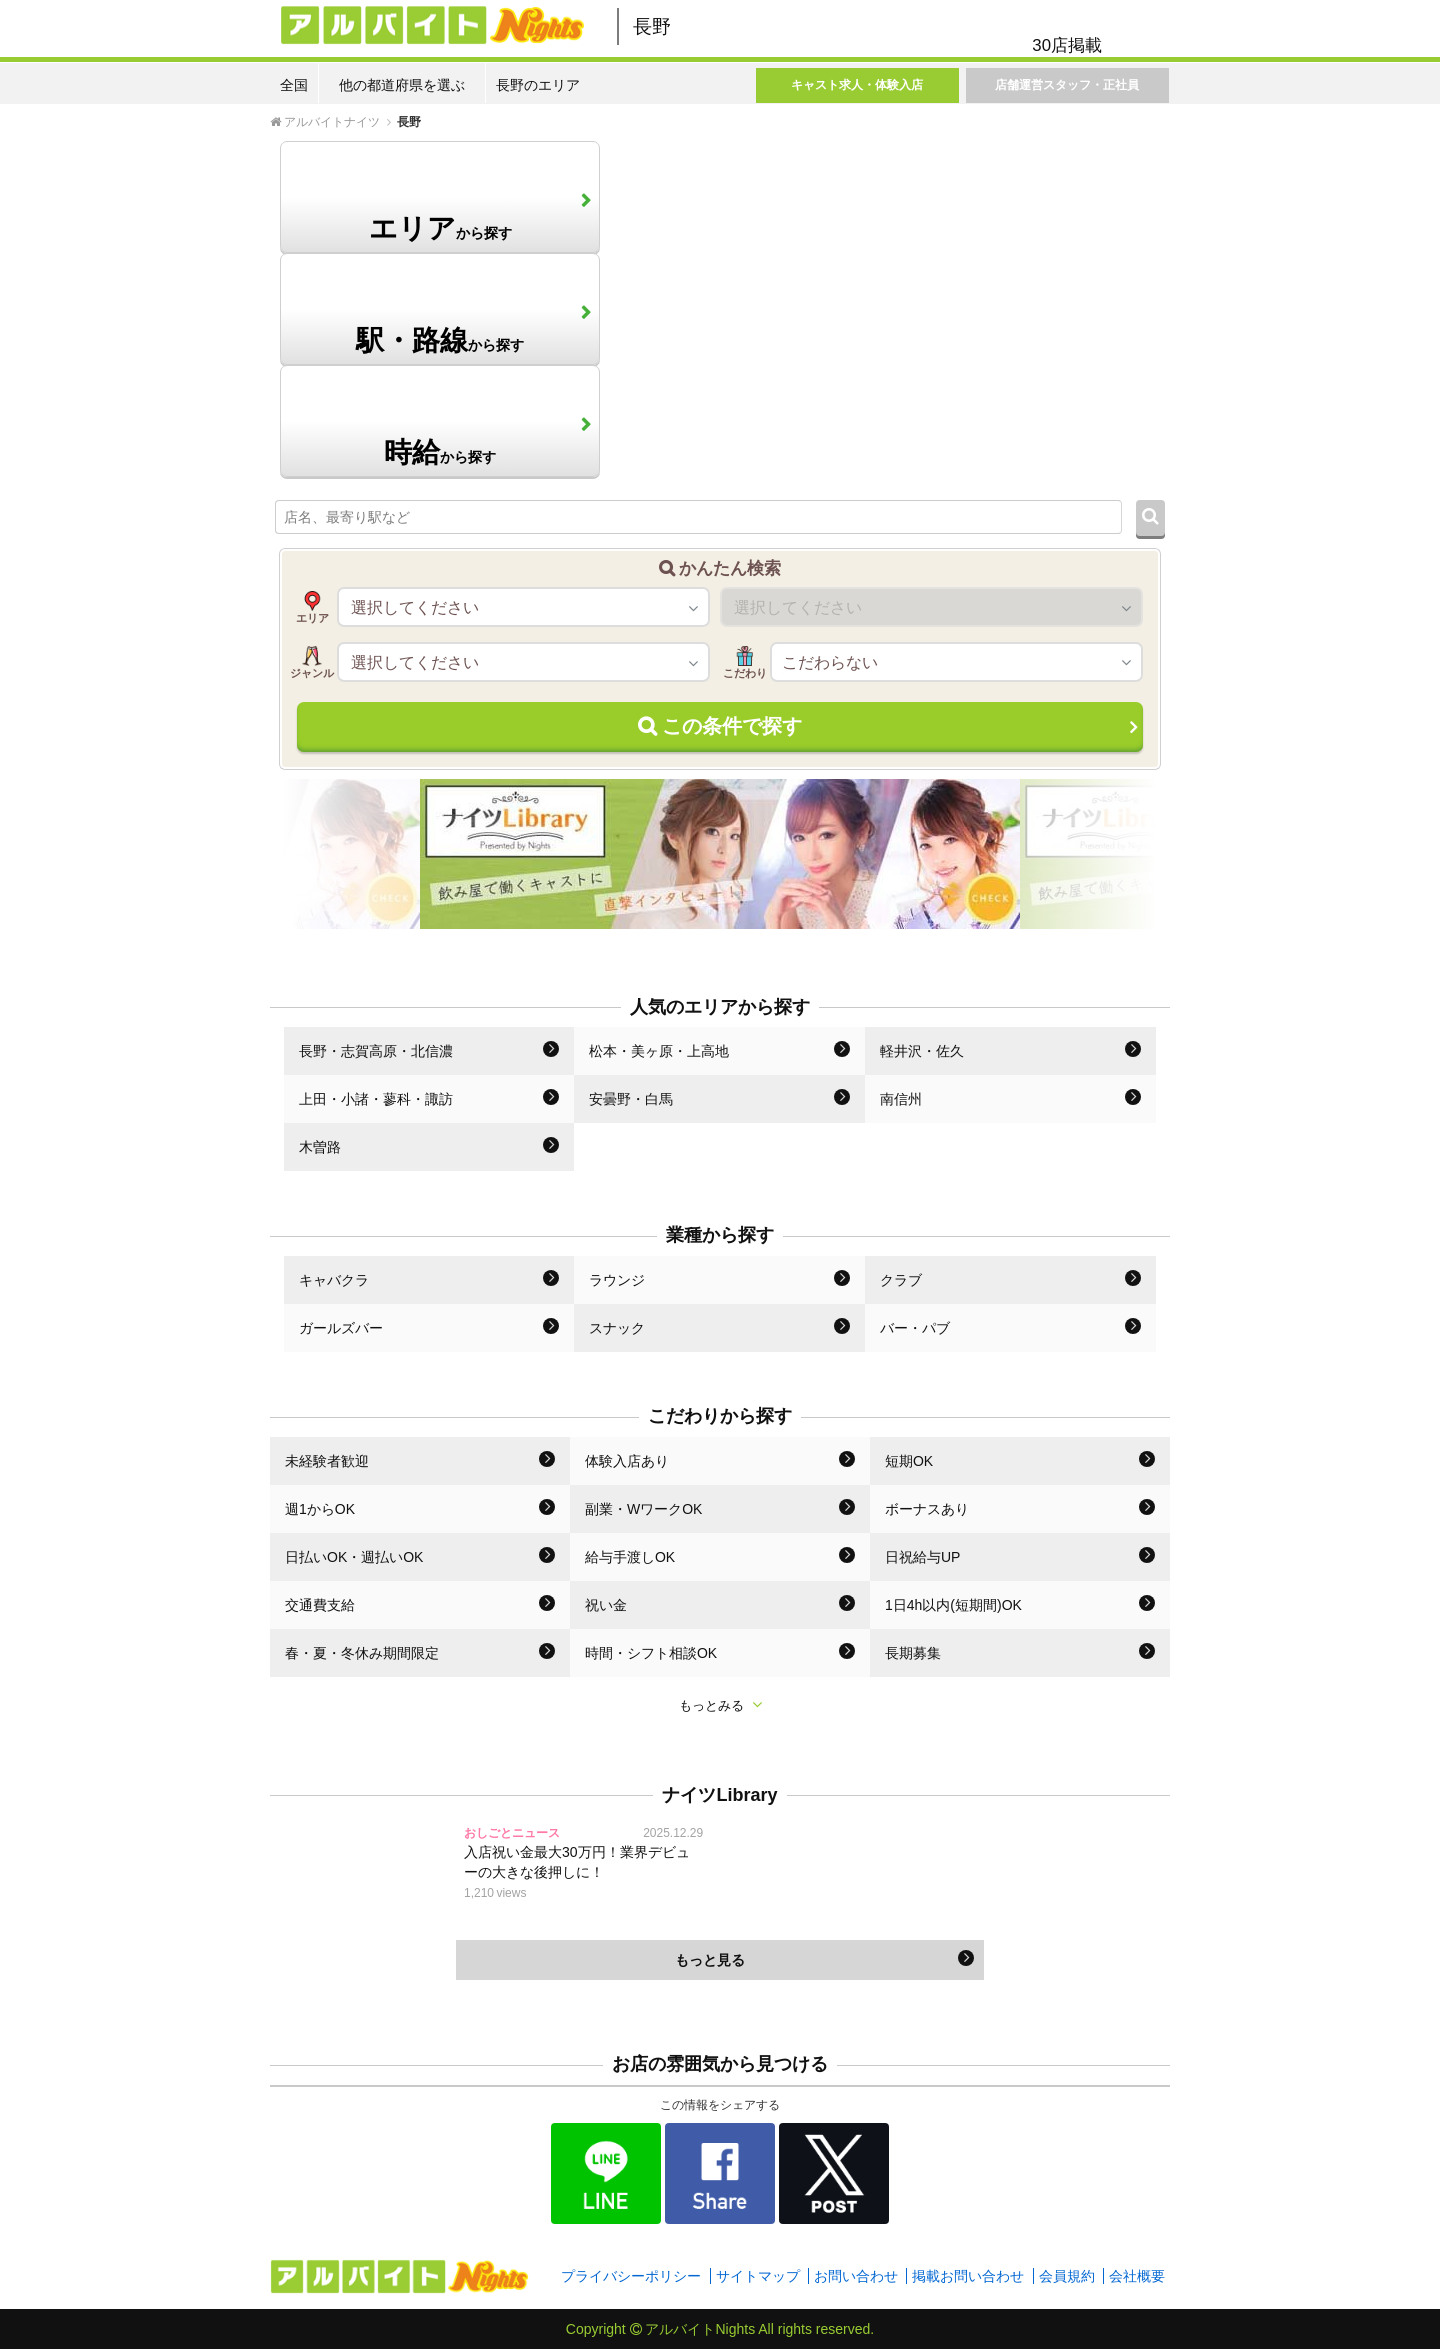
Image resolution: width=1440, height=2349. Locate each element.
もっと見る (824, 1959)
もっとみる (720, 1705)
